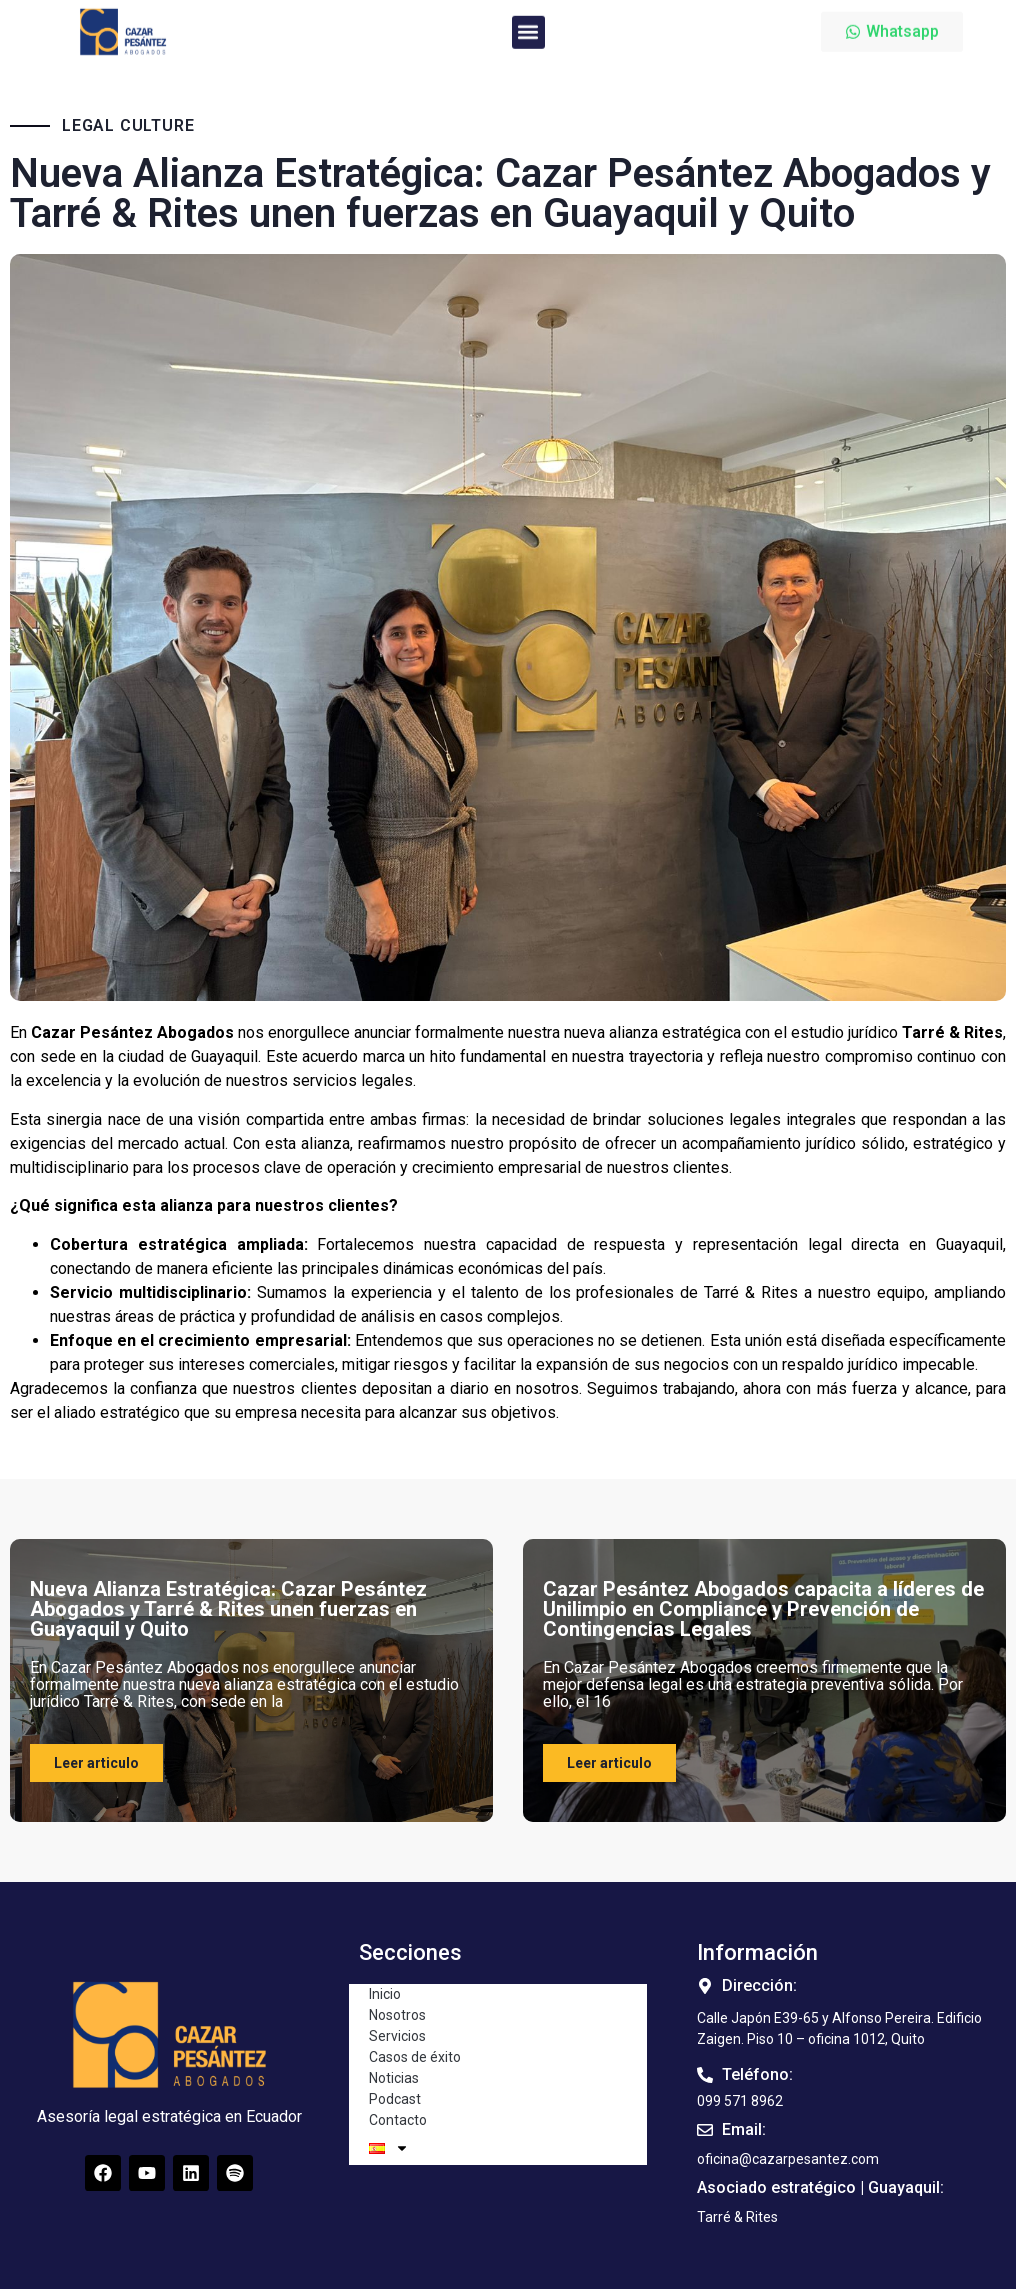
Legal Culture (128, 126)
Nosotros (397, 2015)
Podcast (395, 2099)
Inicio (385, 1994)
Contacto (398, 2120)
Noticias (394, 2078)
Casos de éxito (415, 2057)
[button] (528, 24)
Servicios (397, 2036)
